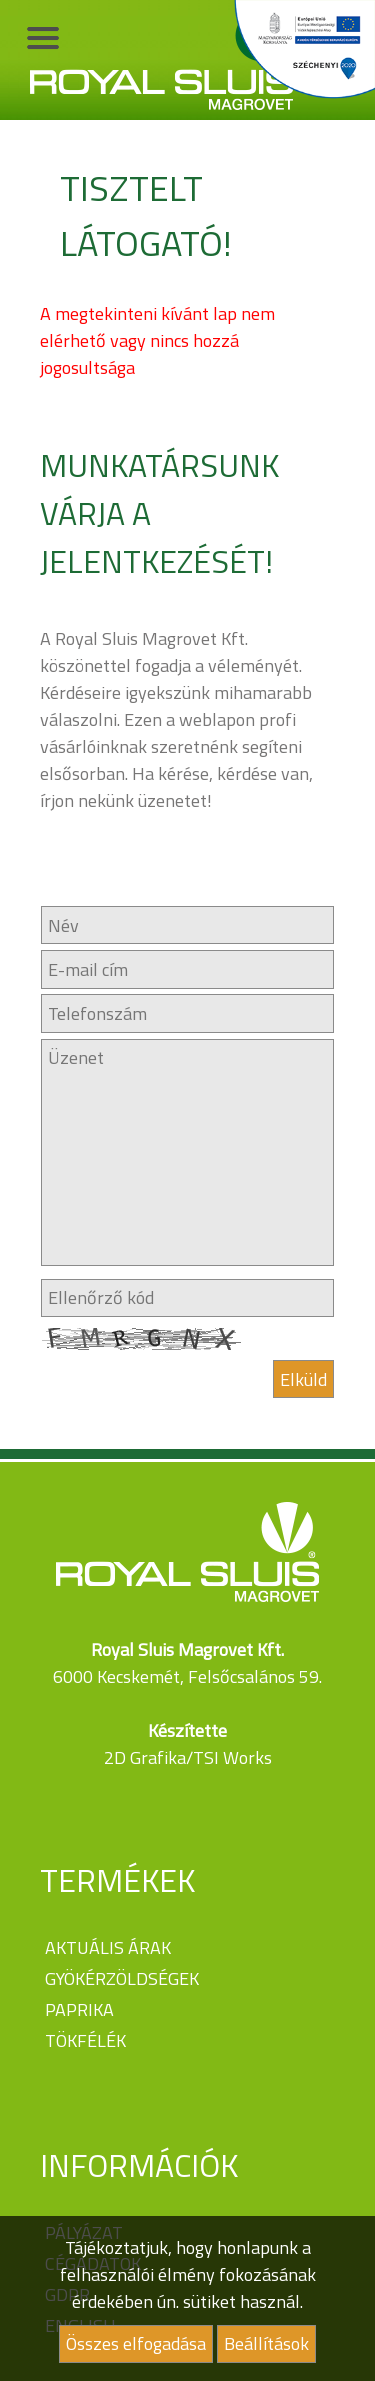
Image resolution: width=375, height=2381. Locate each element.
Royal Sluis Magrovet (162, 60)
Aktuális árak (108, 1947)
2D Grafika (145, 1757)
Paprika (79, 2009)
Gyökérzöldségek (122, 1978)
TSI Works (232, 1757)
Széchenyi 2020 (301, 50)
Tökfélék (85, 2040)
